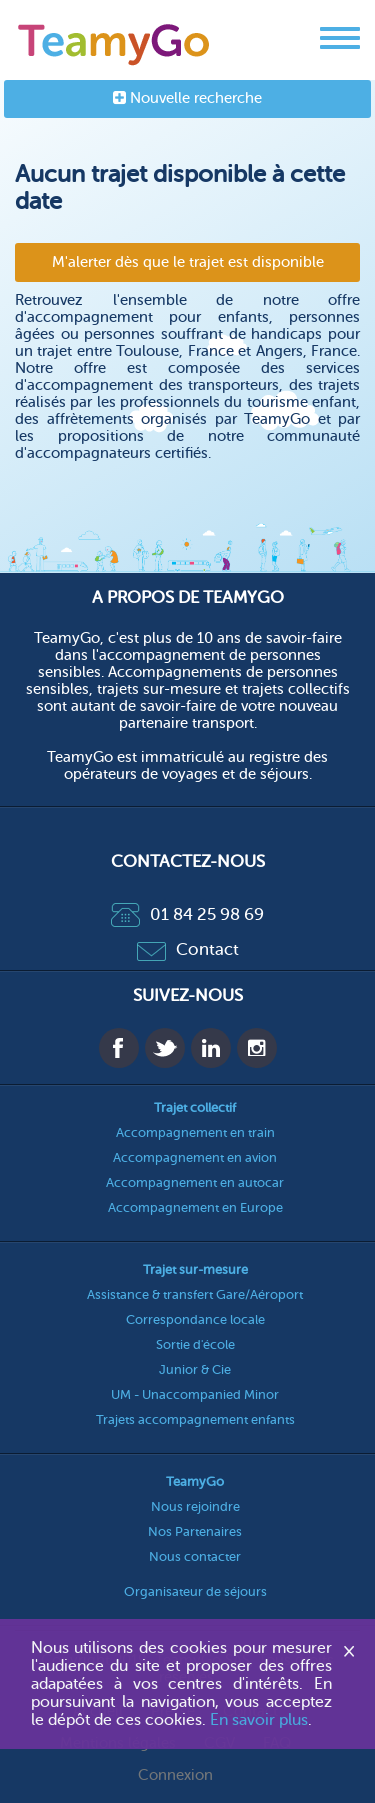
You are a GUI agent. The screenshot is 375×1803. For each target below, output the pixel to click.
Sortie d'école (195, 1344)
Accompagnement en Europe (195, 1207)
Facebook (119, 1048)
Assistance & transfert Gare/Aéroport (195, 1294)
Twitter (165, 1048)
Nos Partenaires (195, 1531)
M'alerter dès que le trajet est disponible (188, 262)
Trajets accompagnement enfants (195, 1419)
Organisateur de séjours (195, 1591)
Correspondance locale (195, 1319)
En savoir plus (259, 1720)
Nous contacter (195, 1556)
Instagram (257, 1048)
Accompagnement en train (195, 1132)
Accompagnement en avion (195, 1157)
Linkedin (211, 1048)
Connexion (175, 1775)
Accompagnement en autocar (195, 1182)
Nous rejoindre (195, 1506)
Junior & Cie (195, 1369)
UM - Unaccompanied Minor (195, 1394)
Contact (188, 949)
